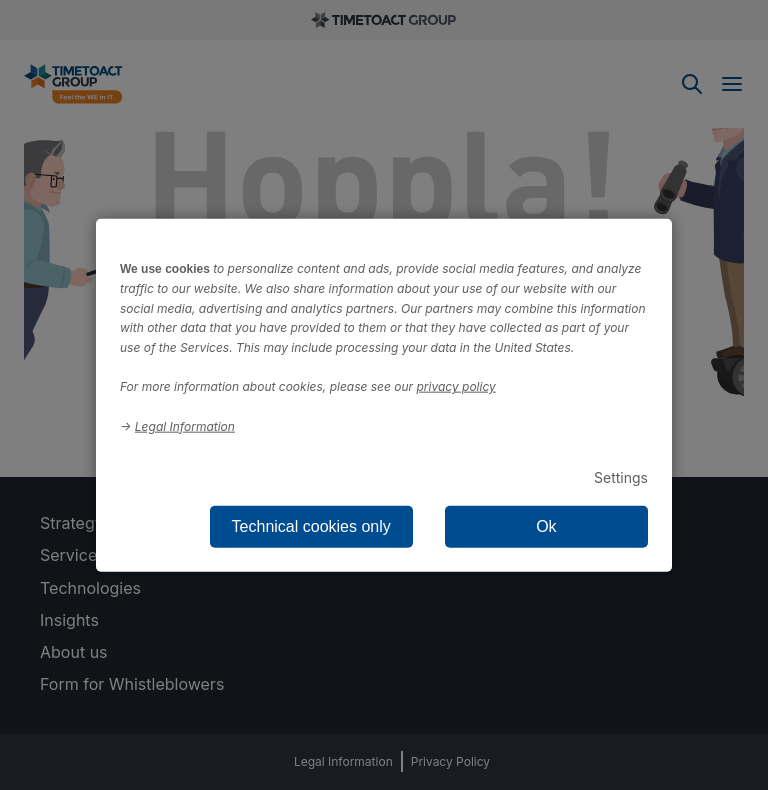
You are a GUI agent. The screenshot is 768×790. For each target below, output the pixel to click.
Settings (621, 477)
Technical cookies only (311, 525)
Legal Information (185, 425)
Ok (546, 525)
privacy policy (456, 386)
